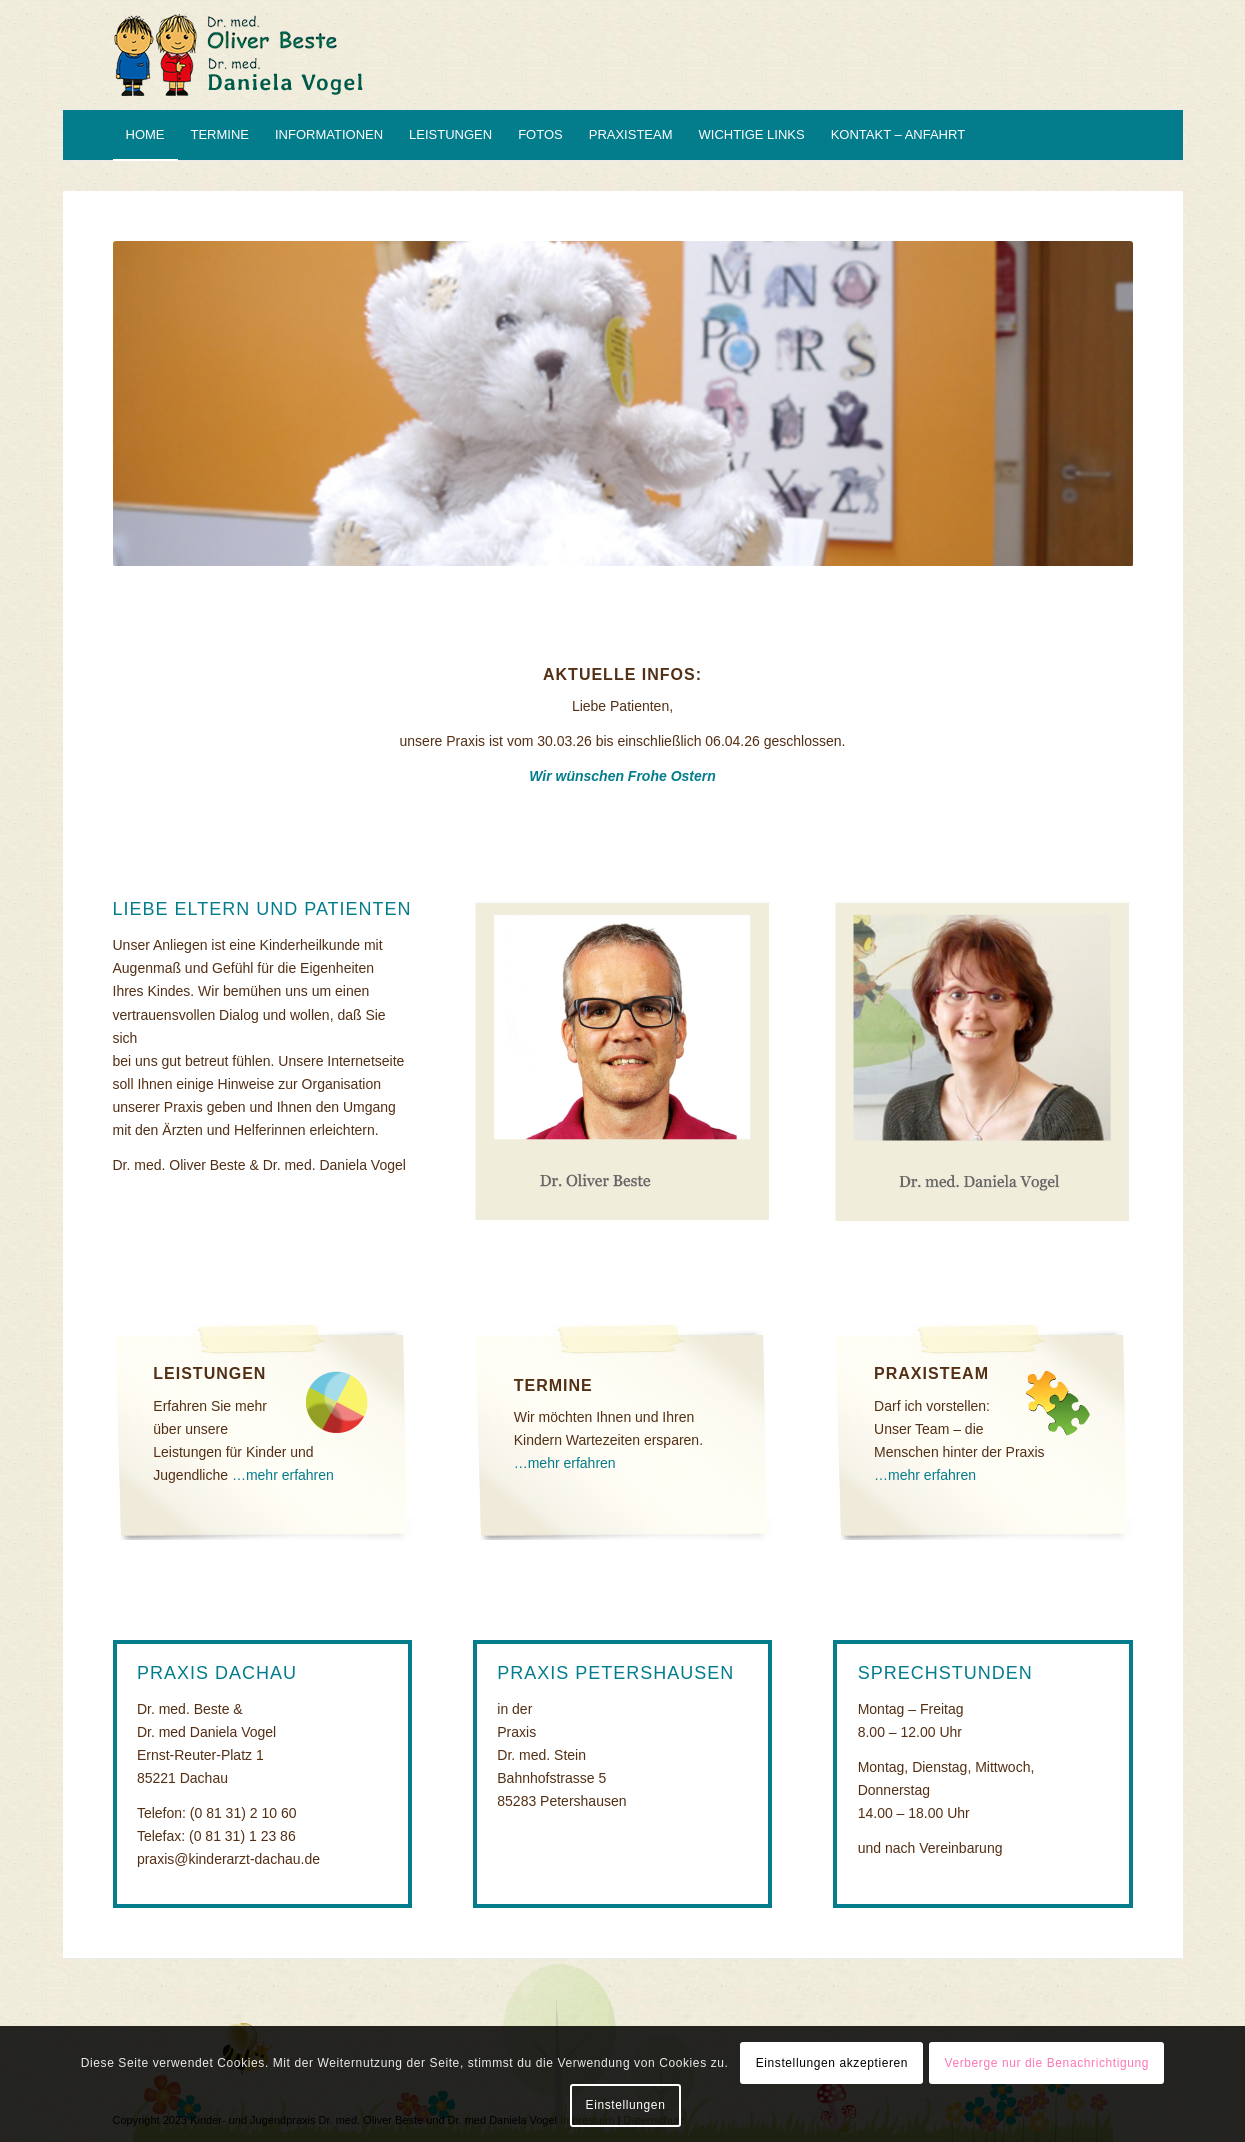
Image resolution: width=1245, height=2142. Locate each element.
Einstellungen (626, 2105)
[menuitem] (145, 135)
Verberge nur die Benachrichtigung (1046, 2063)
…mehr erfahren (283, 1475)
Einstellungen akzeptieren (832, 2063)
